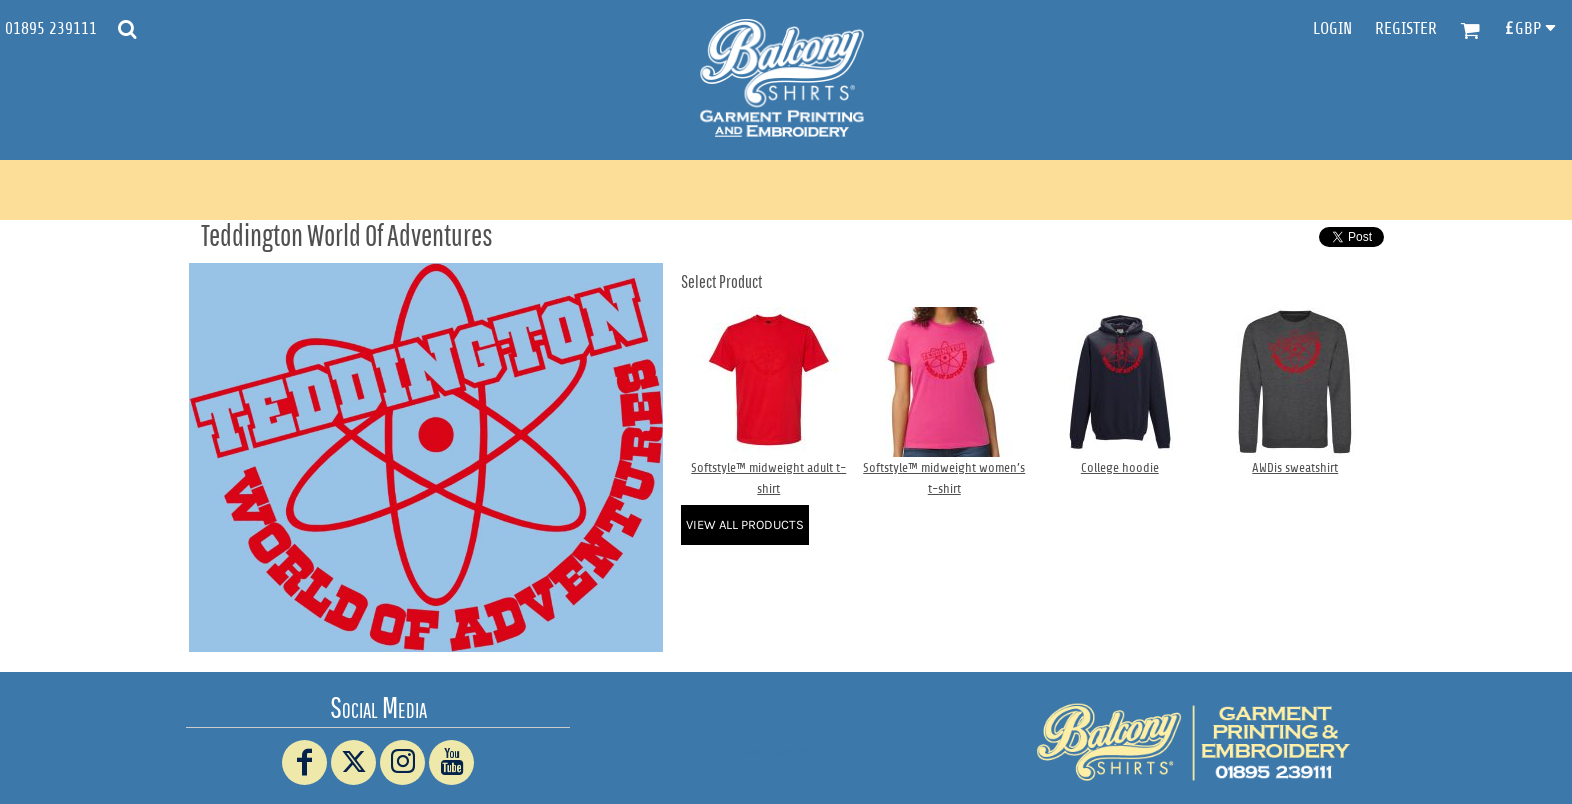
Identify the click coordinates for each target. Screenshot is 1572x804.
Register (1406, 28)
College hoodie (1120, 467)
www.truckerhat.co (786, 751)
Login (1332, 28)
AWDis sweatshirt (1295, 467)
